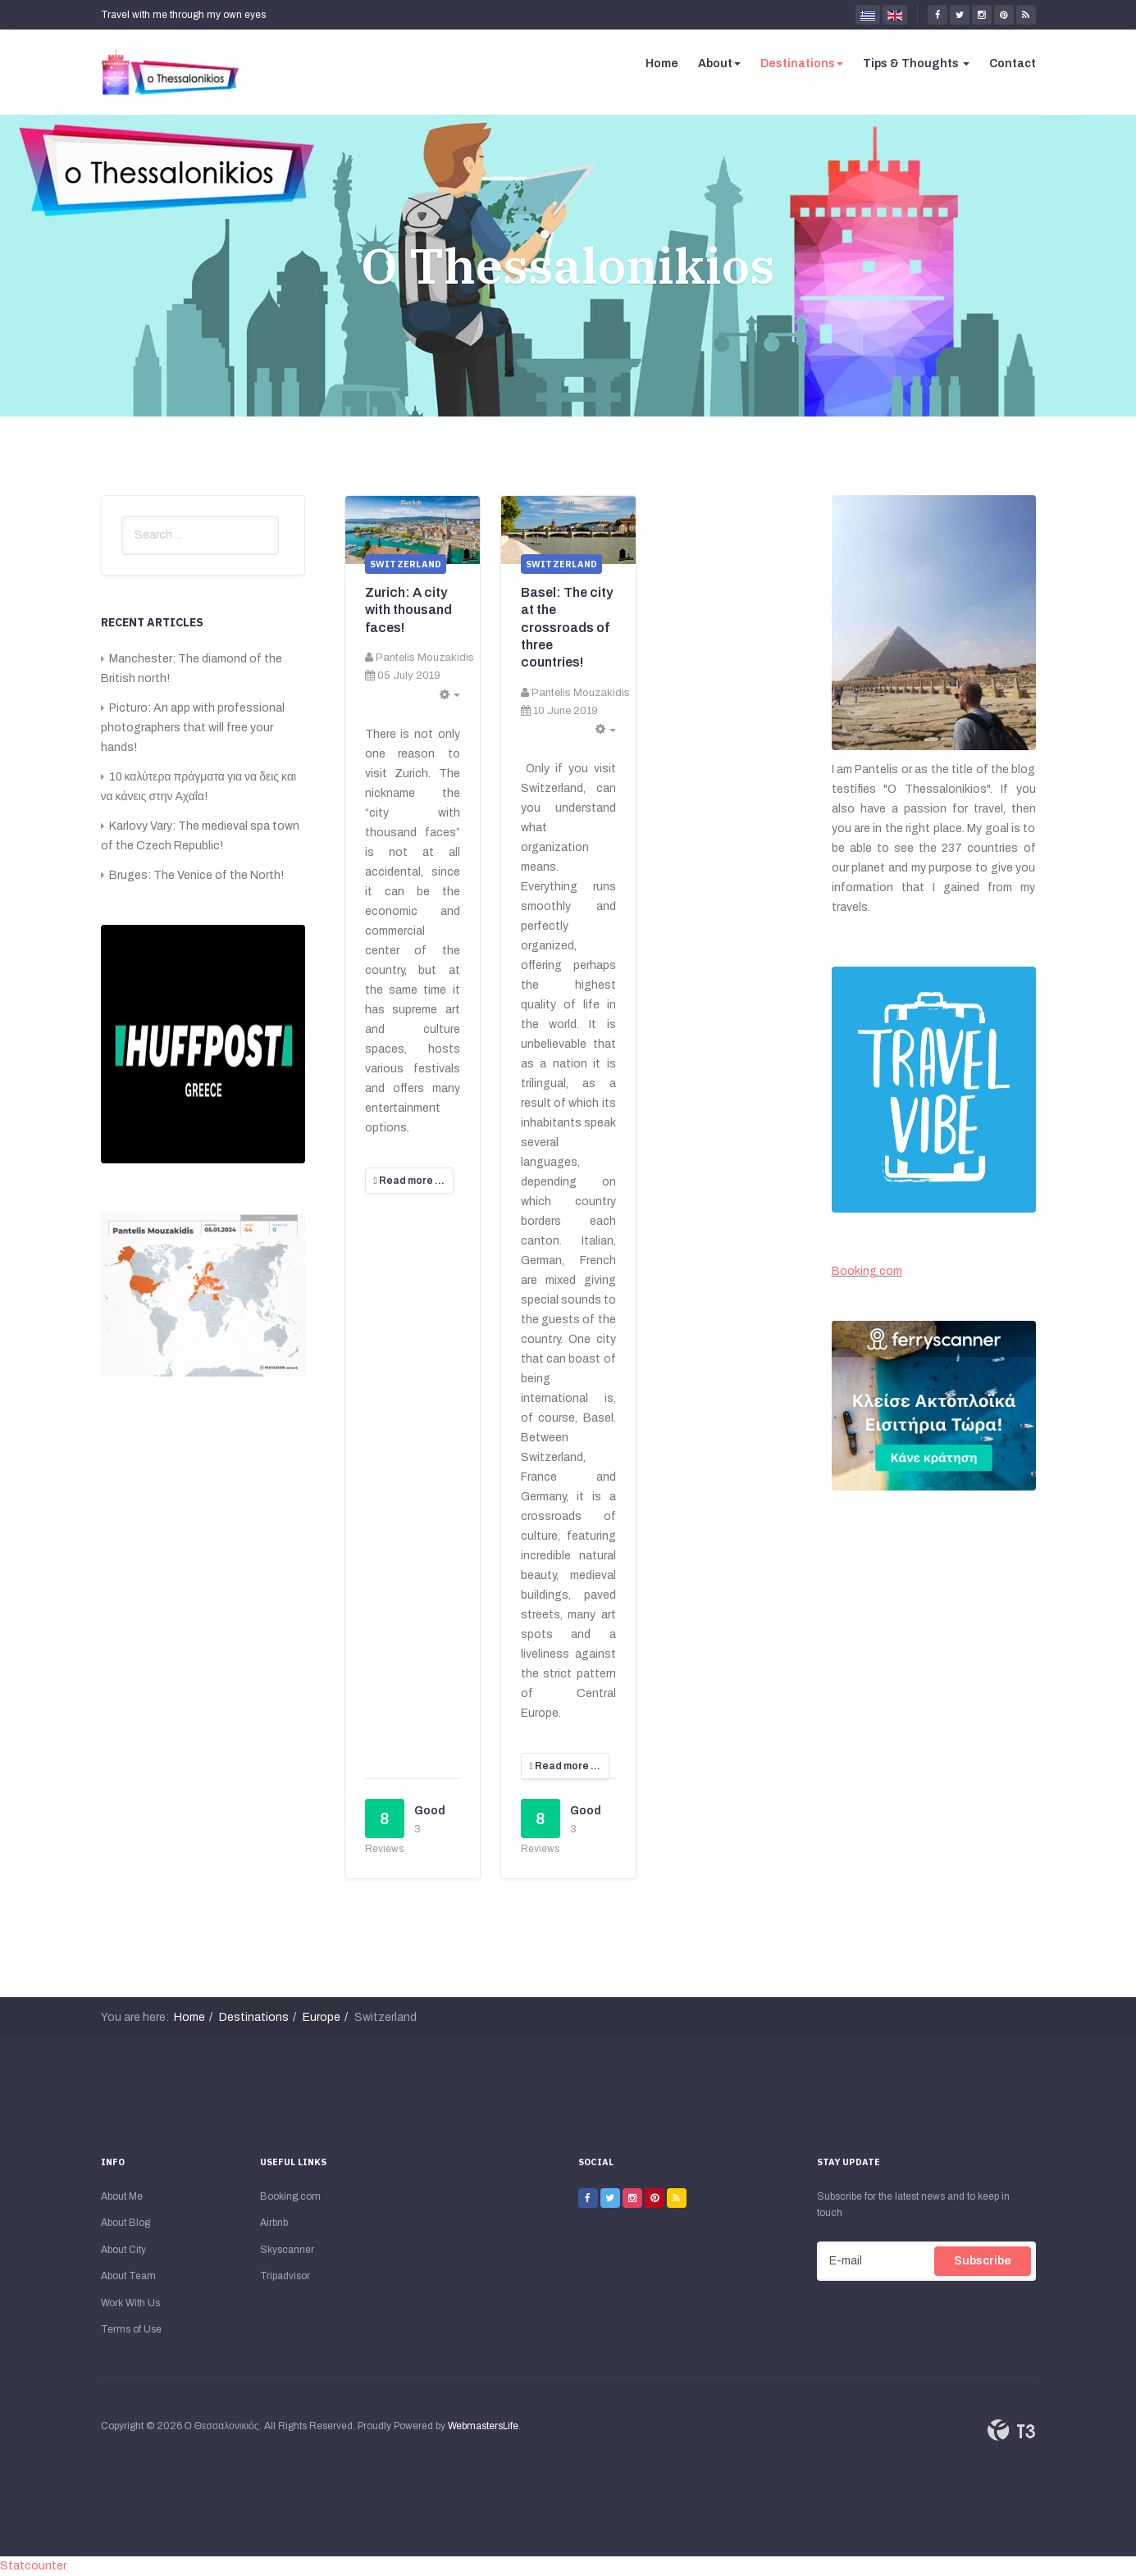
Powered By (1011, 2430)
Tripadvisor (285, 2276)
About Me (122, 2196)
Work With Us (130, 2303)
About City (123, 2249)
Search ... (121, 516)
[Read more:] (409, 1181)
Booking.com (867, 1271)
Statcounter (33, 2566)
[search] (200, 535)
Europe (321, 2017)
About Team (128, 2276)
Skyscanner (287, 2249)
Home (662, 63)
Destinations (801, 63)
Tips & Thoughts (916, 63)
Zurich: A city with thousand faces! (408, 610)
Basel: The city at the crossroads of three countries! (567, 627)
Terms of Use (131, 2329)
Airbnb (274, 2222)
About (719, 63)
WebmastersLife (483, 2426)
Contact (1012, 63)
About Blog (125, 2222)
